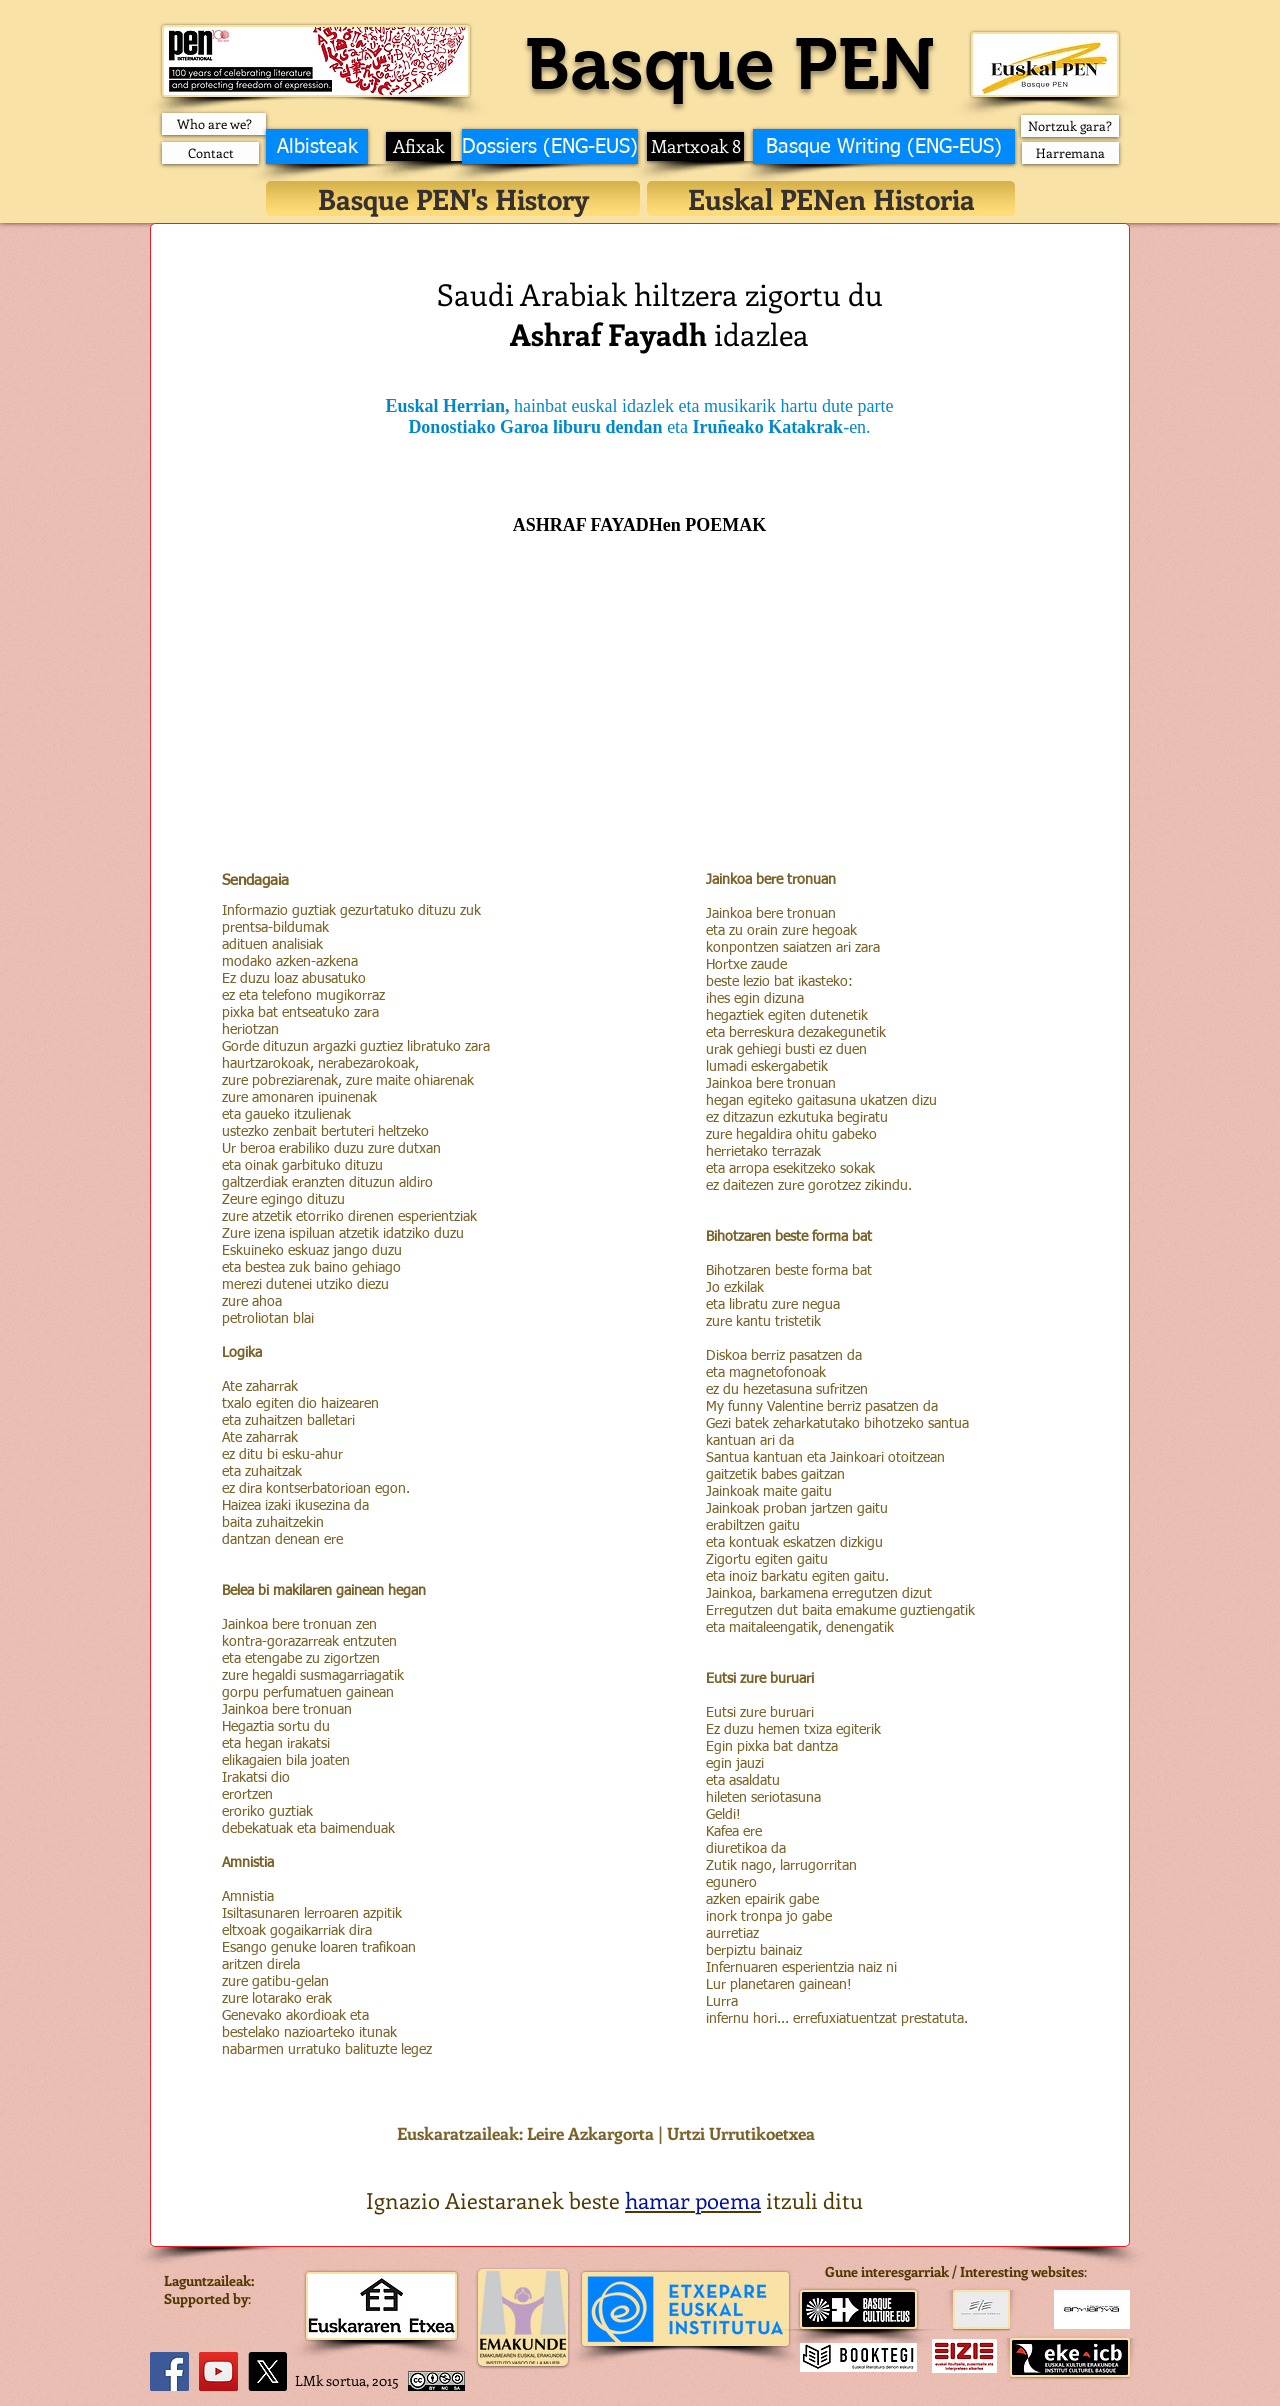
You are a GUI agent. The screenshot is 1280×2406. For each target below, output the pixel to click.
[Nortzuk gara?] (1070, 126)
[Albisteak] (317, 146)
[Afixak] (418, 146)
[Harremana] (1070, 153)
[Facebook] (169, 2371)
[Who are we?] (214, 124)
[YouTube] (218, 2371)
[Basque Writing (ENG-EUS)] (884, 146)
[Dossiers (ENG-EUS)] (550, 146)
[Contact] (210, 153)
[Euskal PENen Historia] (831, 198)
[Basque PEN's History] (453, 198)
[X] (267, 2371)
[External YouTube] (639, 721)
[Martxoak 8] (695, 146)
